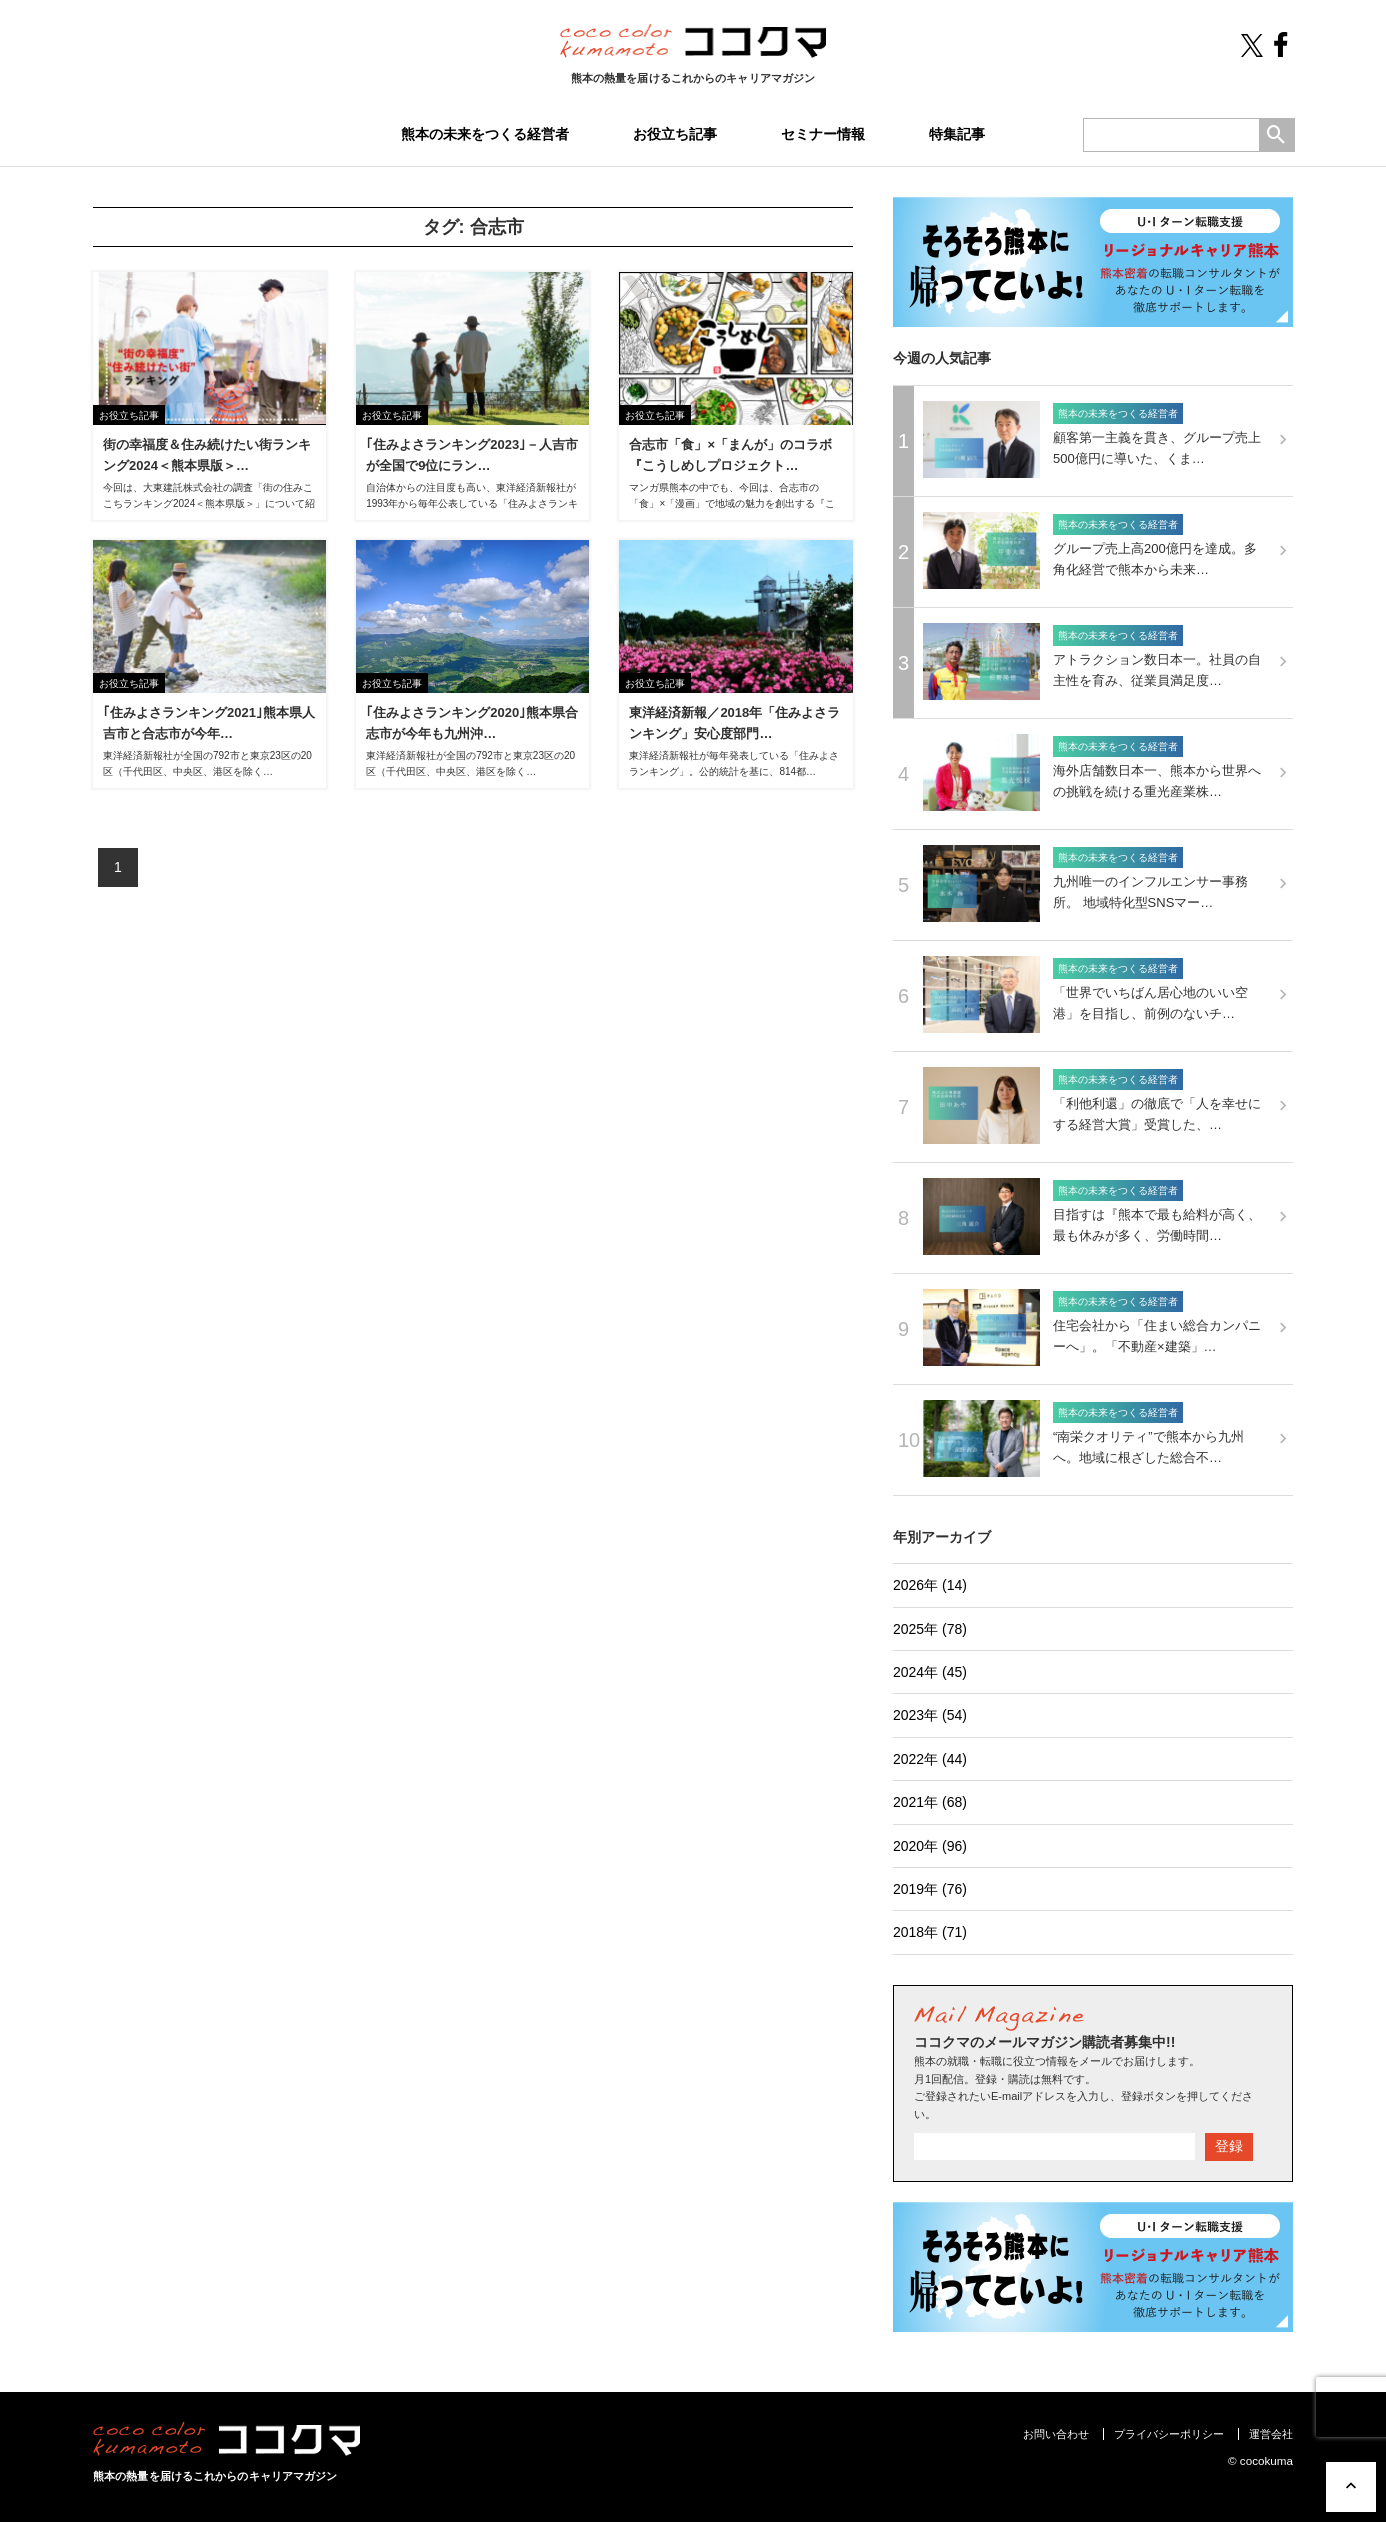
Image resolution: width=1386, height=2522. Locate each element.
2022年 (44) (930, 1759)
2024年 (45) (930, 1672)
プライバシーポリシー (1169, 2434)
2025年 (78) (930, 1629)
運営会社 (1271, 2434)
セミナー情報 (823, 134)
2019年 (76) (930, 1889)
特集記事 (957, 134)
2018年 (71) (930, 1932)
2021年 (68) (930, 1802)
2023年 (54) (930, 1715)
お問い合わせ (1056, 2434)
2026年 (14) (930, 1585)
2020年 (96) (930, 1846)
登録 (1229, 2146)
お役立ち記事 (675, 134)
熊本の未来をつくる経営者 (485, 134)
